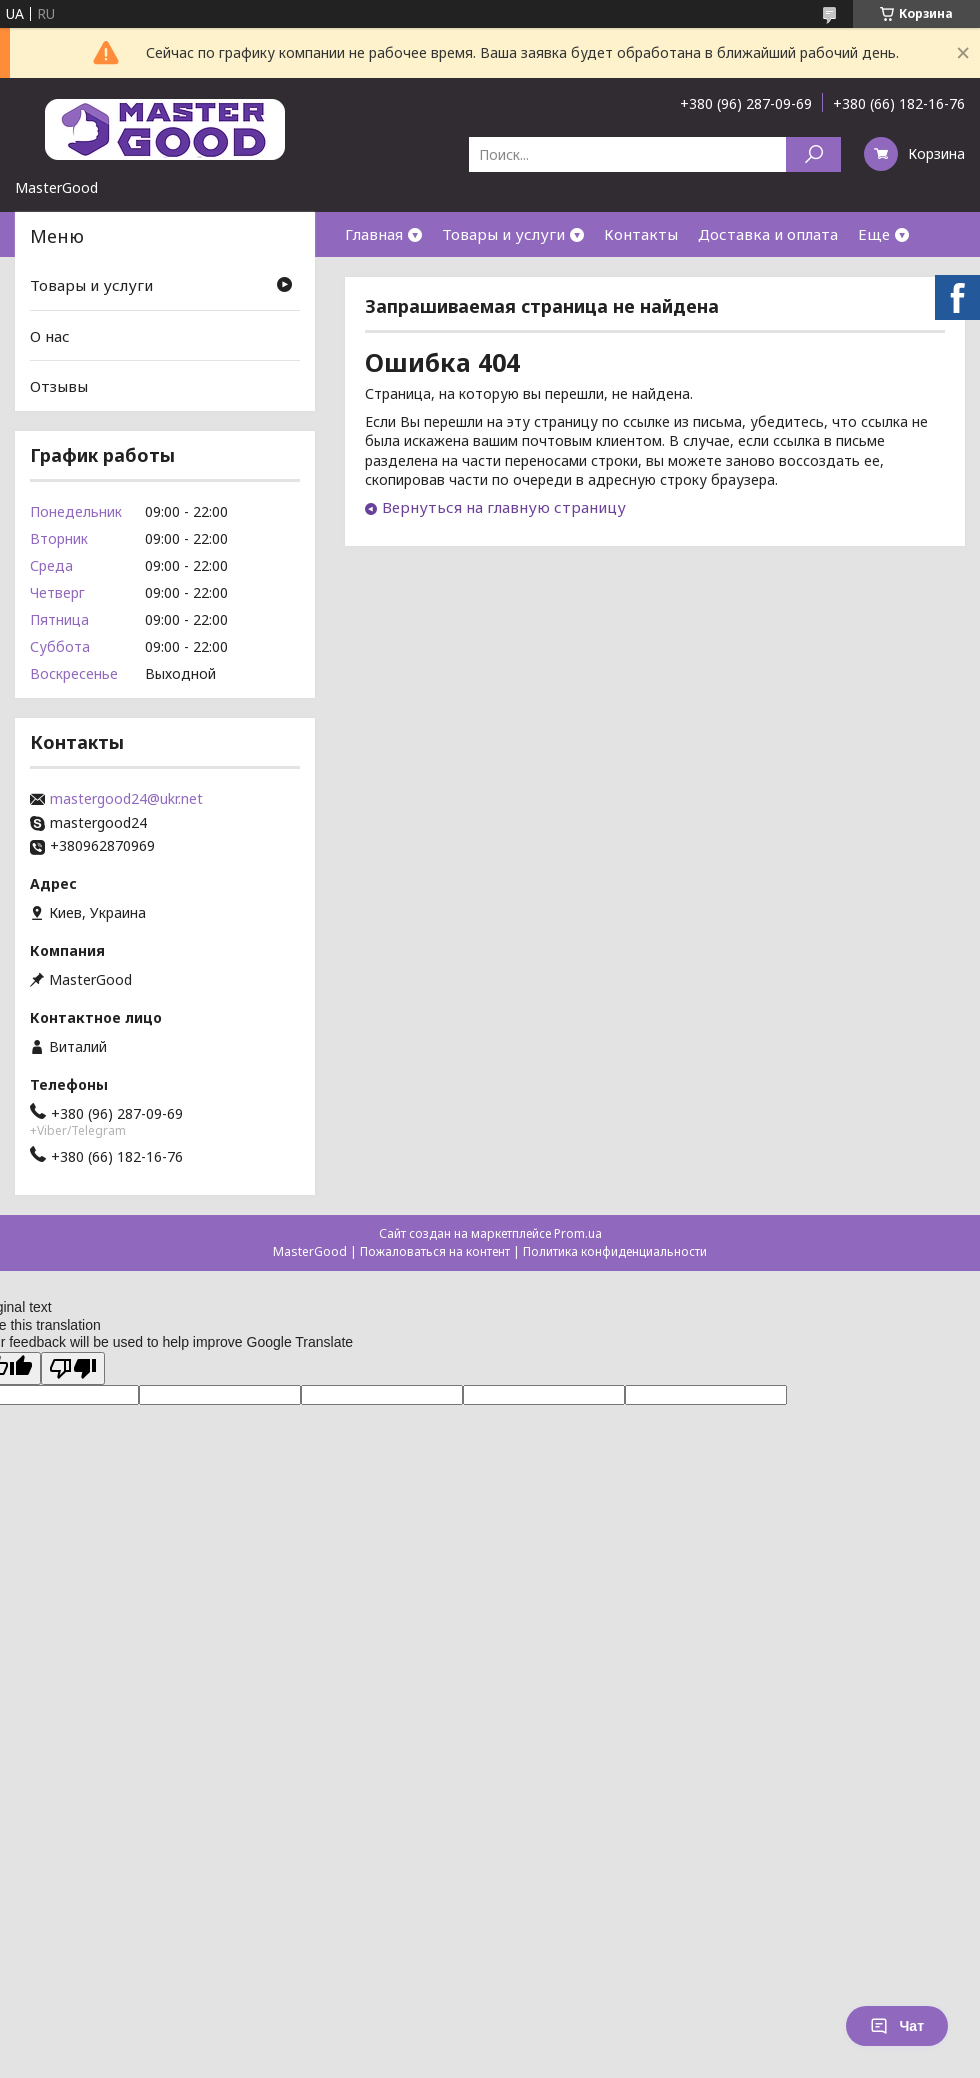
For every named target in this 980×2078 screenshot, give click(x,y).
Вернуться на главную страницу (504, 507)
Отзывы (59, 386)
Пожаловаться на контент (435, 1251)
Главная (374, 234)
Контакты (641, 234)
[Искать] (813, 154)
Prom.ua (578, 1233)
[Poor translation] (73, 1368)
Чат (897, 2026)
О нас (50, 336)
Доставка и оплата (768, 234)
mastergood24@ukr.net (126, 799)
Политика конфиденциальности (615, 1251)
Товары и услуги (503, 234)
